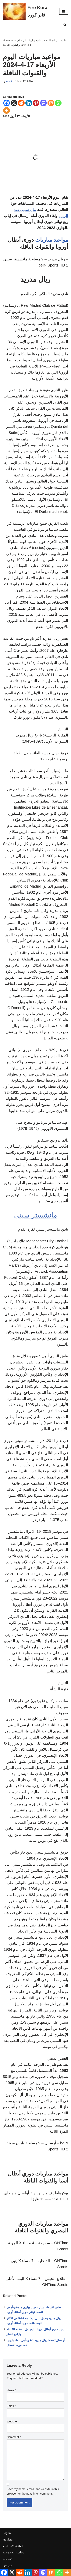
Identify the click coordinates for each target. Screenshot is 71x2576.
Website (12, 2421)
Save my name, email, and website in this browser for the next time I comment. (33, 2491)
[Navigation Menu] (63, 11)
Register (8, 2539)
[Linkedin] (28, 103)
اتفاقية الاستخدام (13, 2546)
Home (6, 40)
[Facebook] (6, 103)
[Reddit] (21, 103)
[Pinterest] (36, 103)
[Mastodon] (43, 103)
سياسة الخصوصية (13, 2552)
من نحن (7, 2565)
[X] (14, 103)
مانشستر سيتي (35, 1215)
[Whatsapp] (58, 103)
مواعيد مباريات (51, 240)
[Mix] (51, 103)
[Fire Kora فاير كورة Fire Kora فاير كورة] (28, 11)
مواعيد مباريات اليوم (56, 40)
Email (11, 2405)
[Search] (64, 24)
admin (9, 81)
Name (11, 2390)
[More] (6, 110)
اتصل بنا (7, 2558)
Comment (14, 2437)
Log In (7, 2533)
